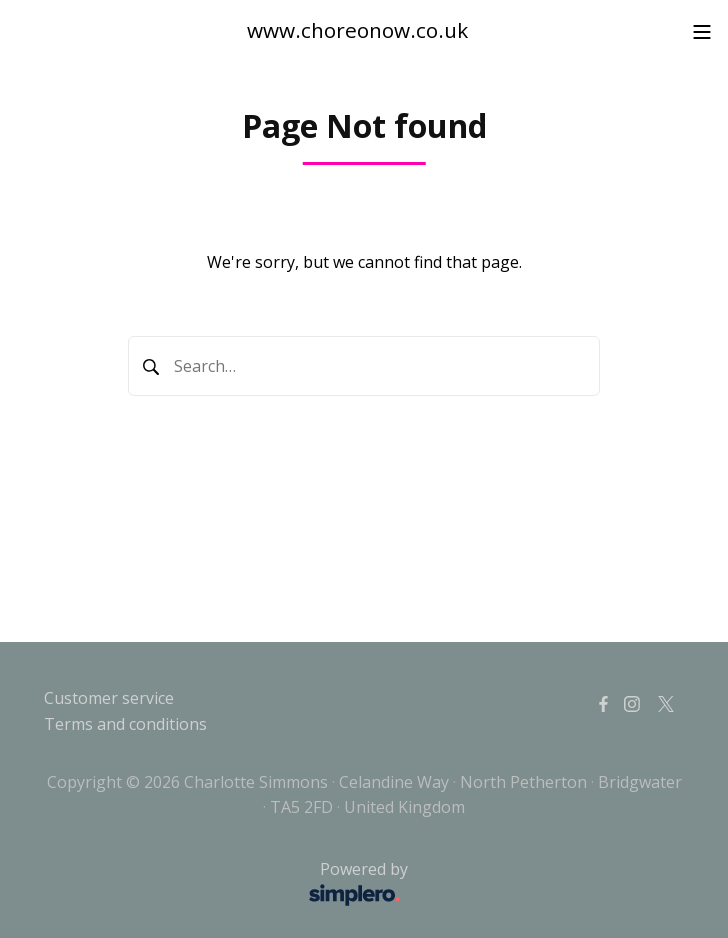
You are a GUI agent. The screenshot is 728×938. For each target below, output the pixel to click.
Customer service (109, 698)
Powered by (231, 885)
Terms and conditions (125, 724)
